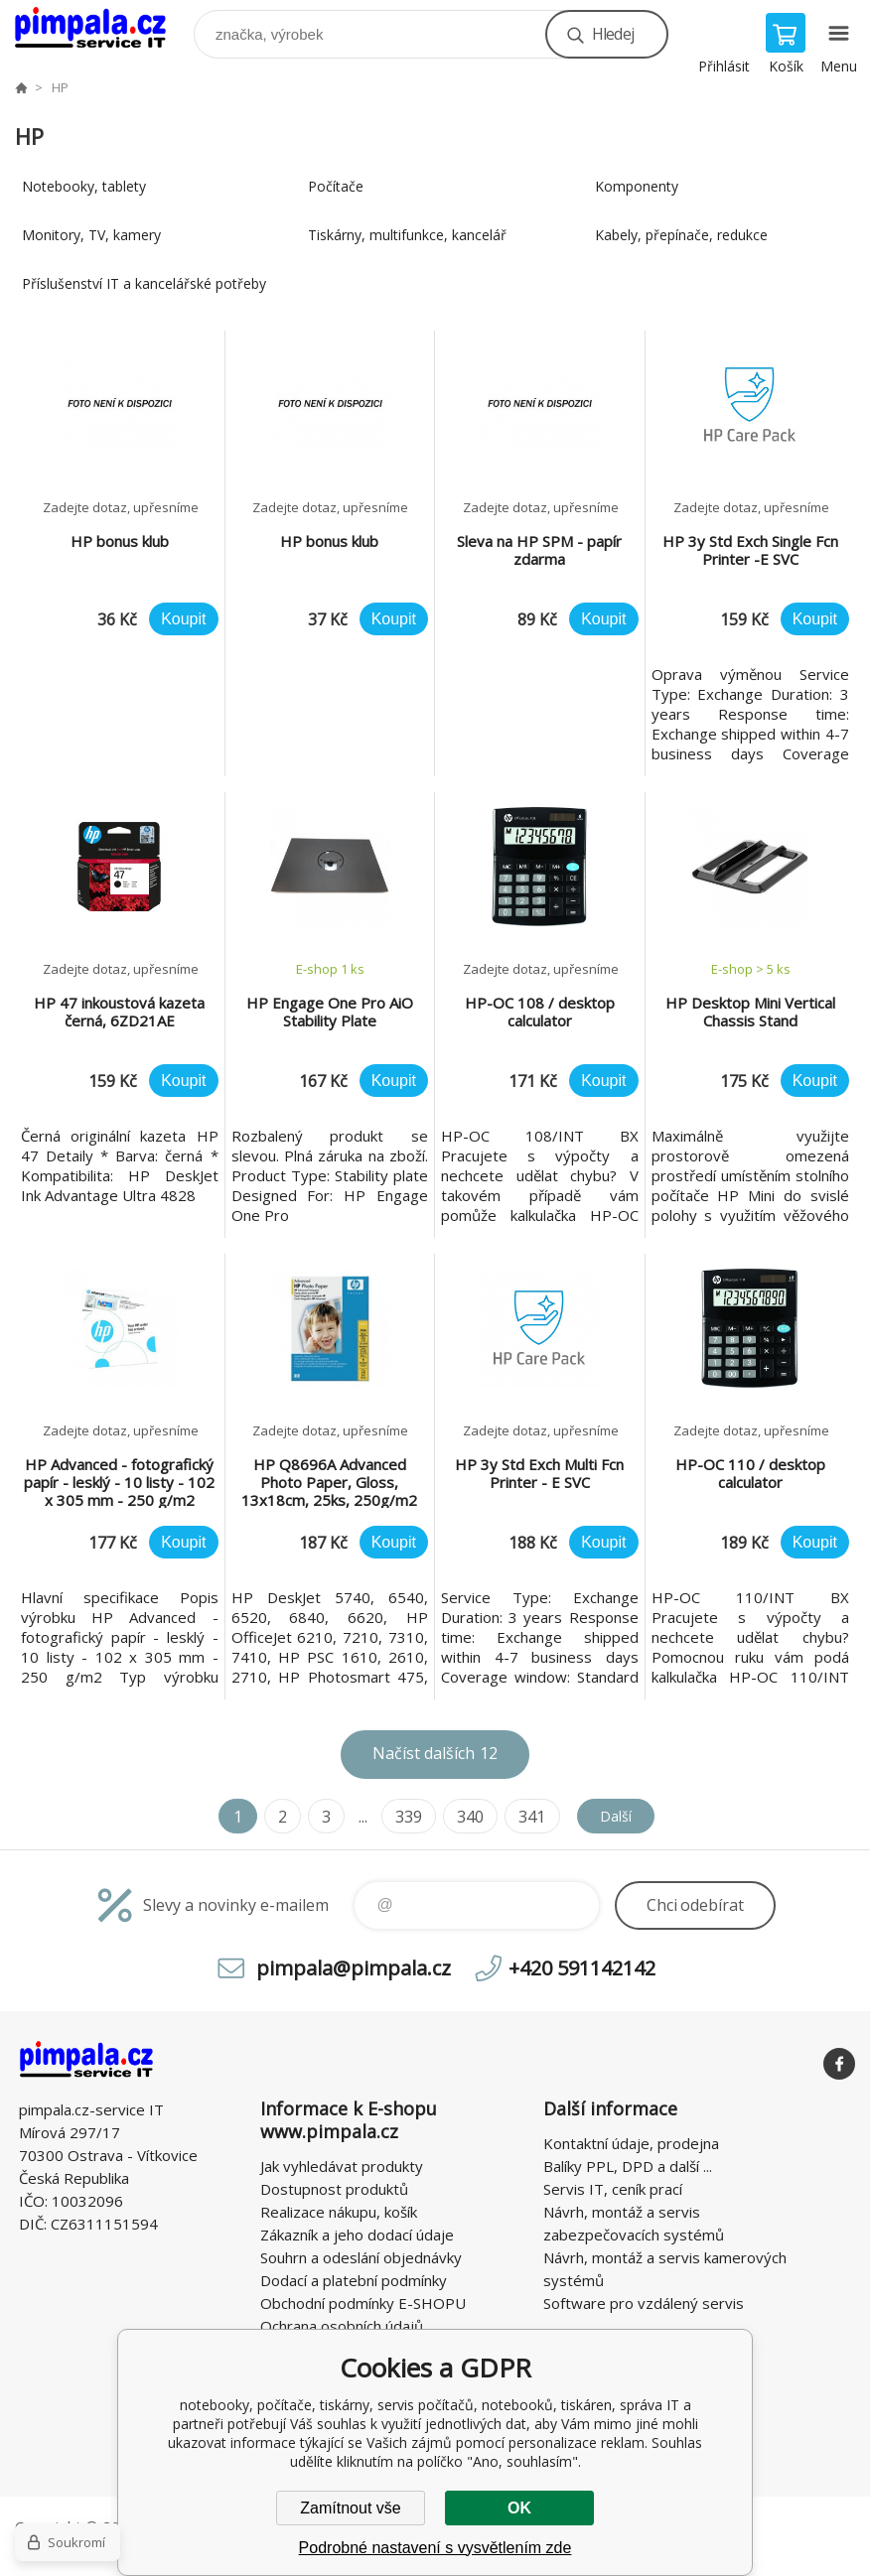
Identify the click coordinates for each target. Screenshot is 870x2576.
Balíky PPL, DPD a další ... (627, 2166)
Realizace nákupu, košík (338, 2212)
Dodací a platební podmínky (353, 2280)
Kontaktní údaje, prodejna (631, 2143)
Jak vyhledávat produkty (341, 2166)
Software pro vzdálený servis (643, 2303)
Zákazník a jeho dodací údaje (357, 2234)
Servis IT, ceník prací (612, 2189)
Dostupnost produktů (334, 2189)
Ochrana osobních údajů (341, 2326)
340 (463, 1817)
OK (519, 2508)
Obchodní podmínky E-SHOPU (363, 2303)
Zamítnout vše (350, 2508)
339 (401, 1817)
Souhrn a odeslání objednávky (361, 2257)
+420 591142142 (581, 1968)
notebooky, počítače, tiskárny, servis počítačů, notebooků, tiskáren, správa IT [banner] (103, 29)
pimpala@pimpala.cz (353, 1968)
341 (524, 1817)
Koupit (183, 618)
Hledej (613, 34)
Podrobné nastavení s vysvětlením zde (435, 2547)
